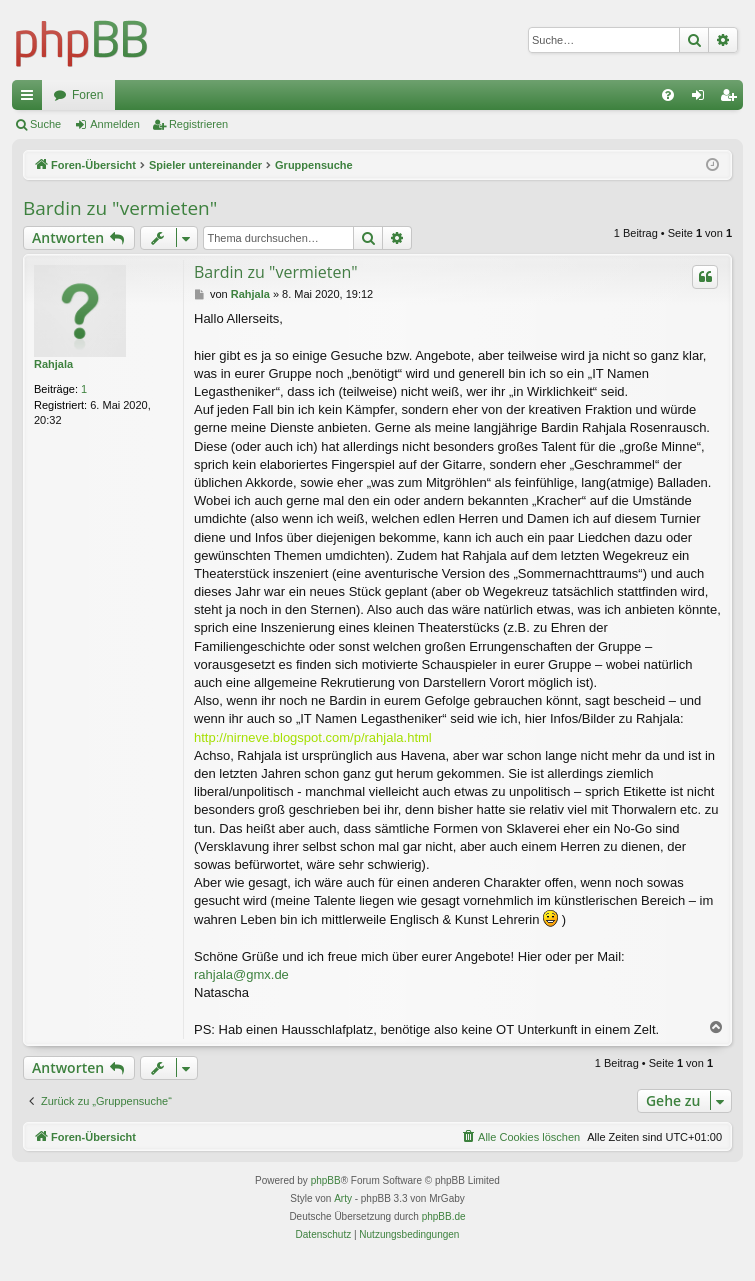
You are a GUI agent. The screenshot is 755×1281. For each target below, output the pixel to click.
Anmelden (115, 124)
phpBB (326, 1180)
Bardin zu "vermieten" (120, 208)
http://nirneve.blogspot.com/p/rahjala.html (313, 737)
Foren (87, 95)
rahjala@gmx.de (241, 974)
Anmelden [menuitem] (702, 99)
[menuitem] (668, 95)
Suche (45, 124)
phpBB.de (444, 1216)
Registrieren (198, 124)
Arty (343, 1198)
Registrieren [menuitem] (732, 99)
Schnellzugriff (31, 99)
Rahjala (53, 364)
